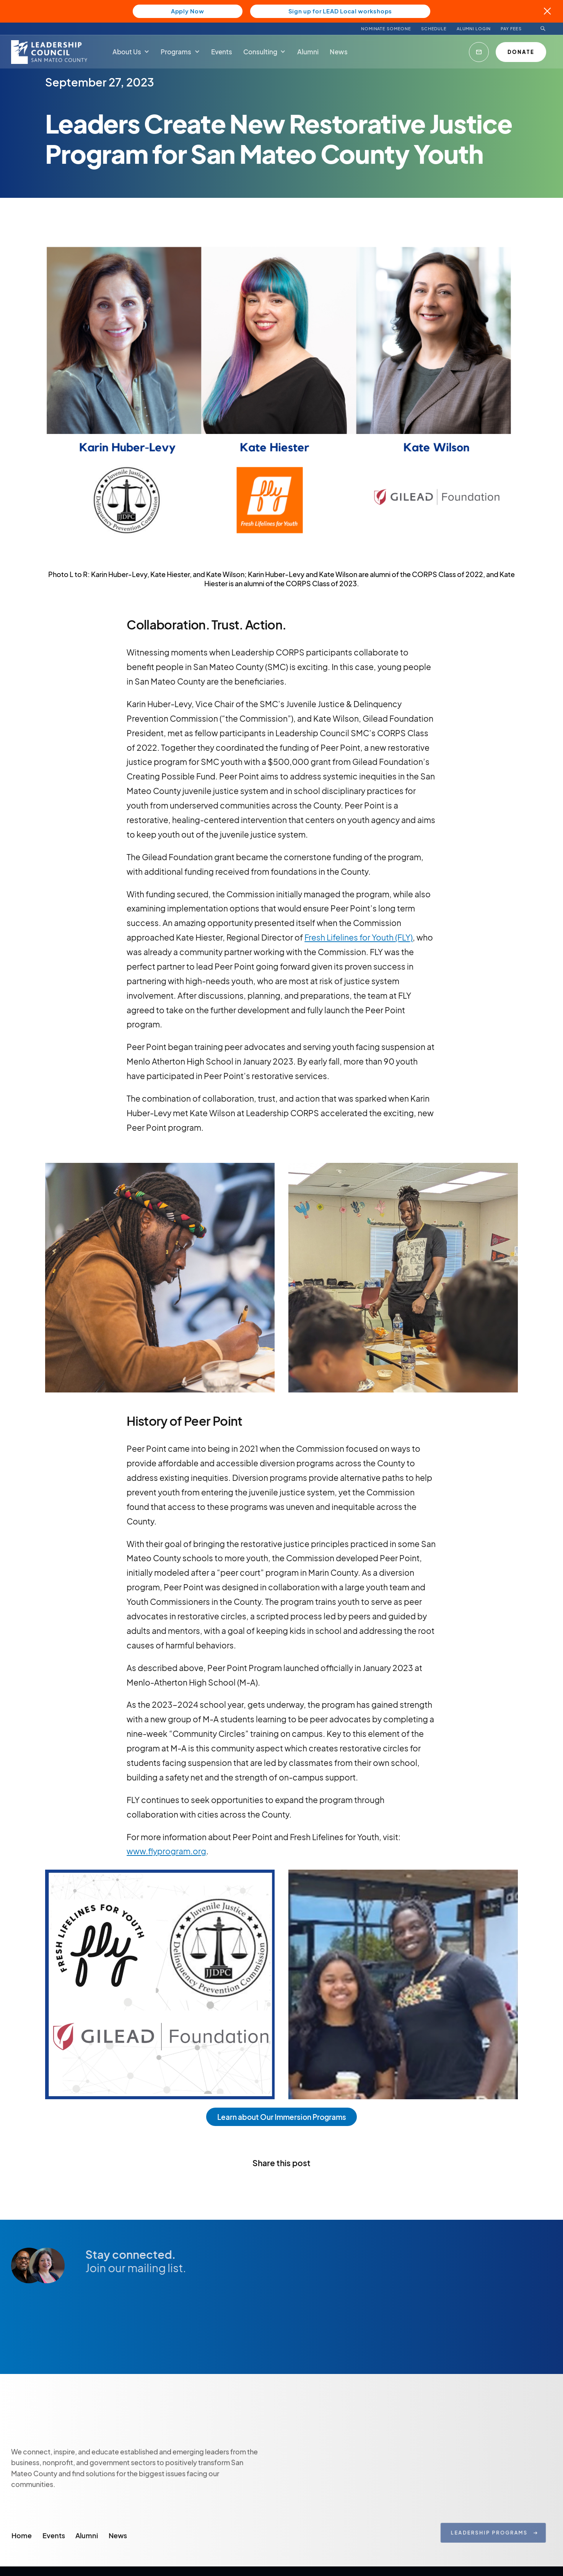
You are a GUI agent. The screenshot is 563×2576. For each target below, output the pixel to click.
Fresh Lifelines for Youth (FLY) (358, 937)
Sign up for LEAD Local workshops (340, 11)
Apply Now (187, 11)
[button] (131, 51)
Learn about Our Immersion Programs (281, 2116)
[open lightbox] (160, 1281)
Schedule (434, 28)
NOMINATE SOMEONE (386, 28)
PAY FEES (511, 28)
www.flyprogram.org (166, 1851)
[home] (50, 51)
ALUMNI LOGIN (474, 28)
